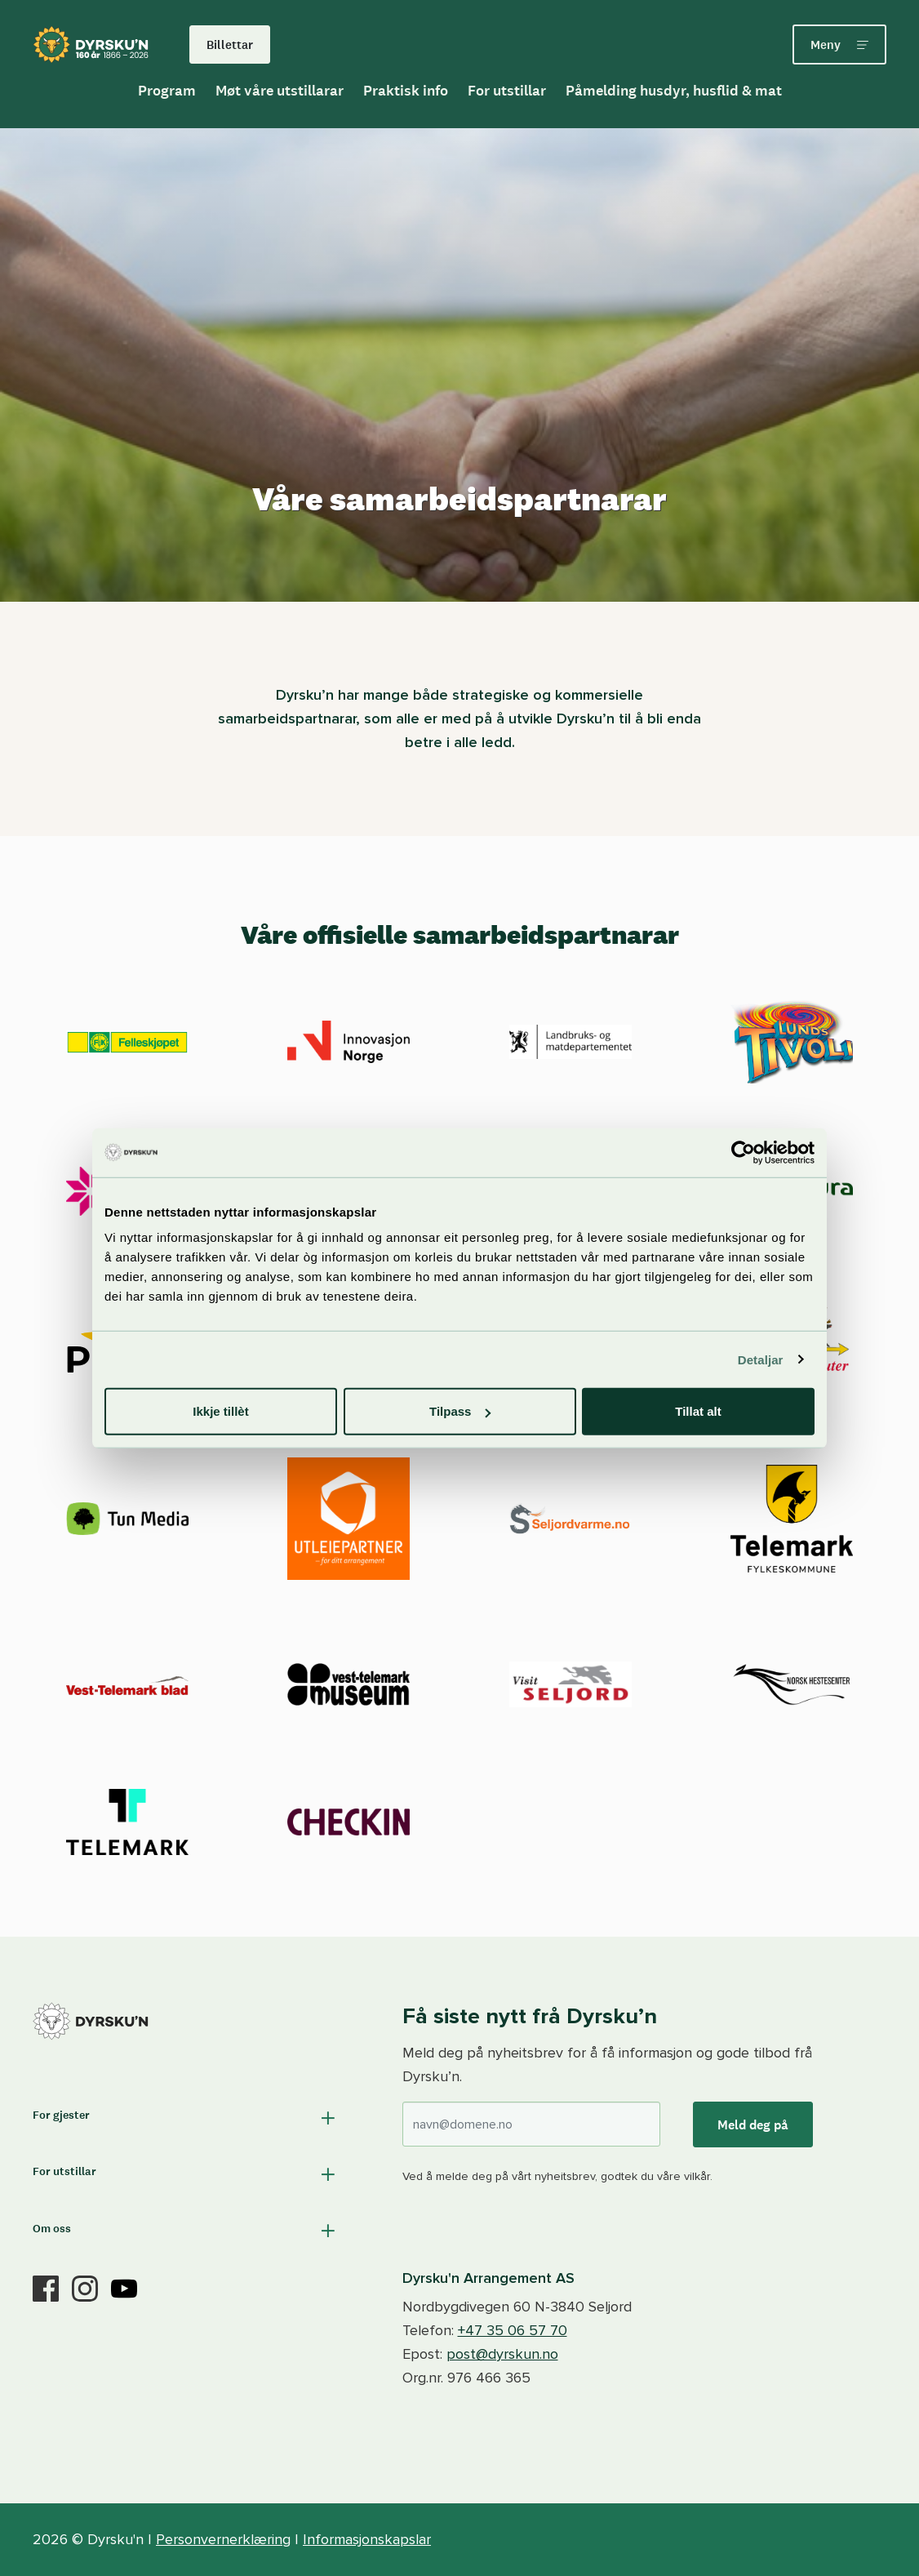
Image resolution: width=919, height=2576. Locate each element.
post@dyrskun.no (502, 2354)
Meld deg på (752, 2124)
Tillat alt (698, 1411)
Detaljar (761, 1359)
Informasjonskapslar (367, 2539)
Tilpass (460, 1411)
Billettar (229, 44)
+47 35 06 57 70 (512, 2330)
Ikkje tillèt (220, 1411)
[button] (186, 2117)
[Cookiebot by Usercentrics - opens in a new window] (743, 1152)
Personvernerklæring (223, 2539)
